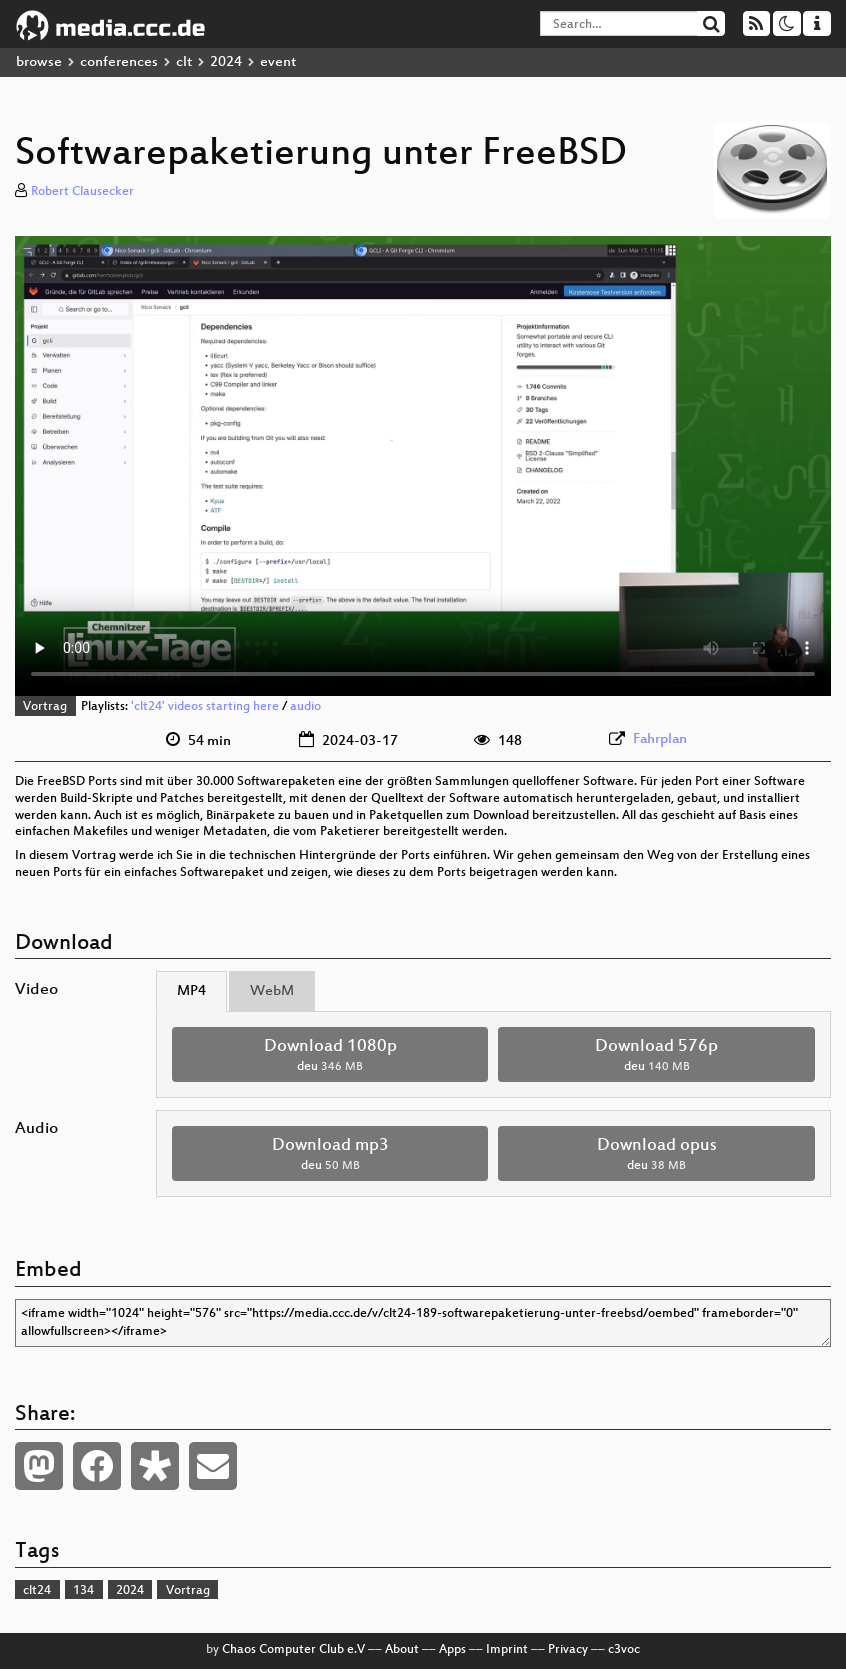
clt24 (37, 1591)
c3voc (624, 1650)
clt (184, 62)
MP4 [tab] (191, 991)
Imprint (507, 1650)
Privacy (568, 1650)
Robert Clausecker (82, 192)
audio (305, 707)
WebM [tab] (272, 991)
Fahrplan (660, 739)
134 (83, 1591)
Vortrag (45, 707)
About (402, 1650)
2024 (226, 62)
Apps (452, 1650)
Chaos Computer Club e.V (293, 1650)
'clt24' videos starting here (205, 707)
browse (39, 62)
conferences (119, 62)
